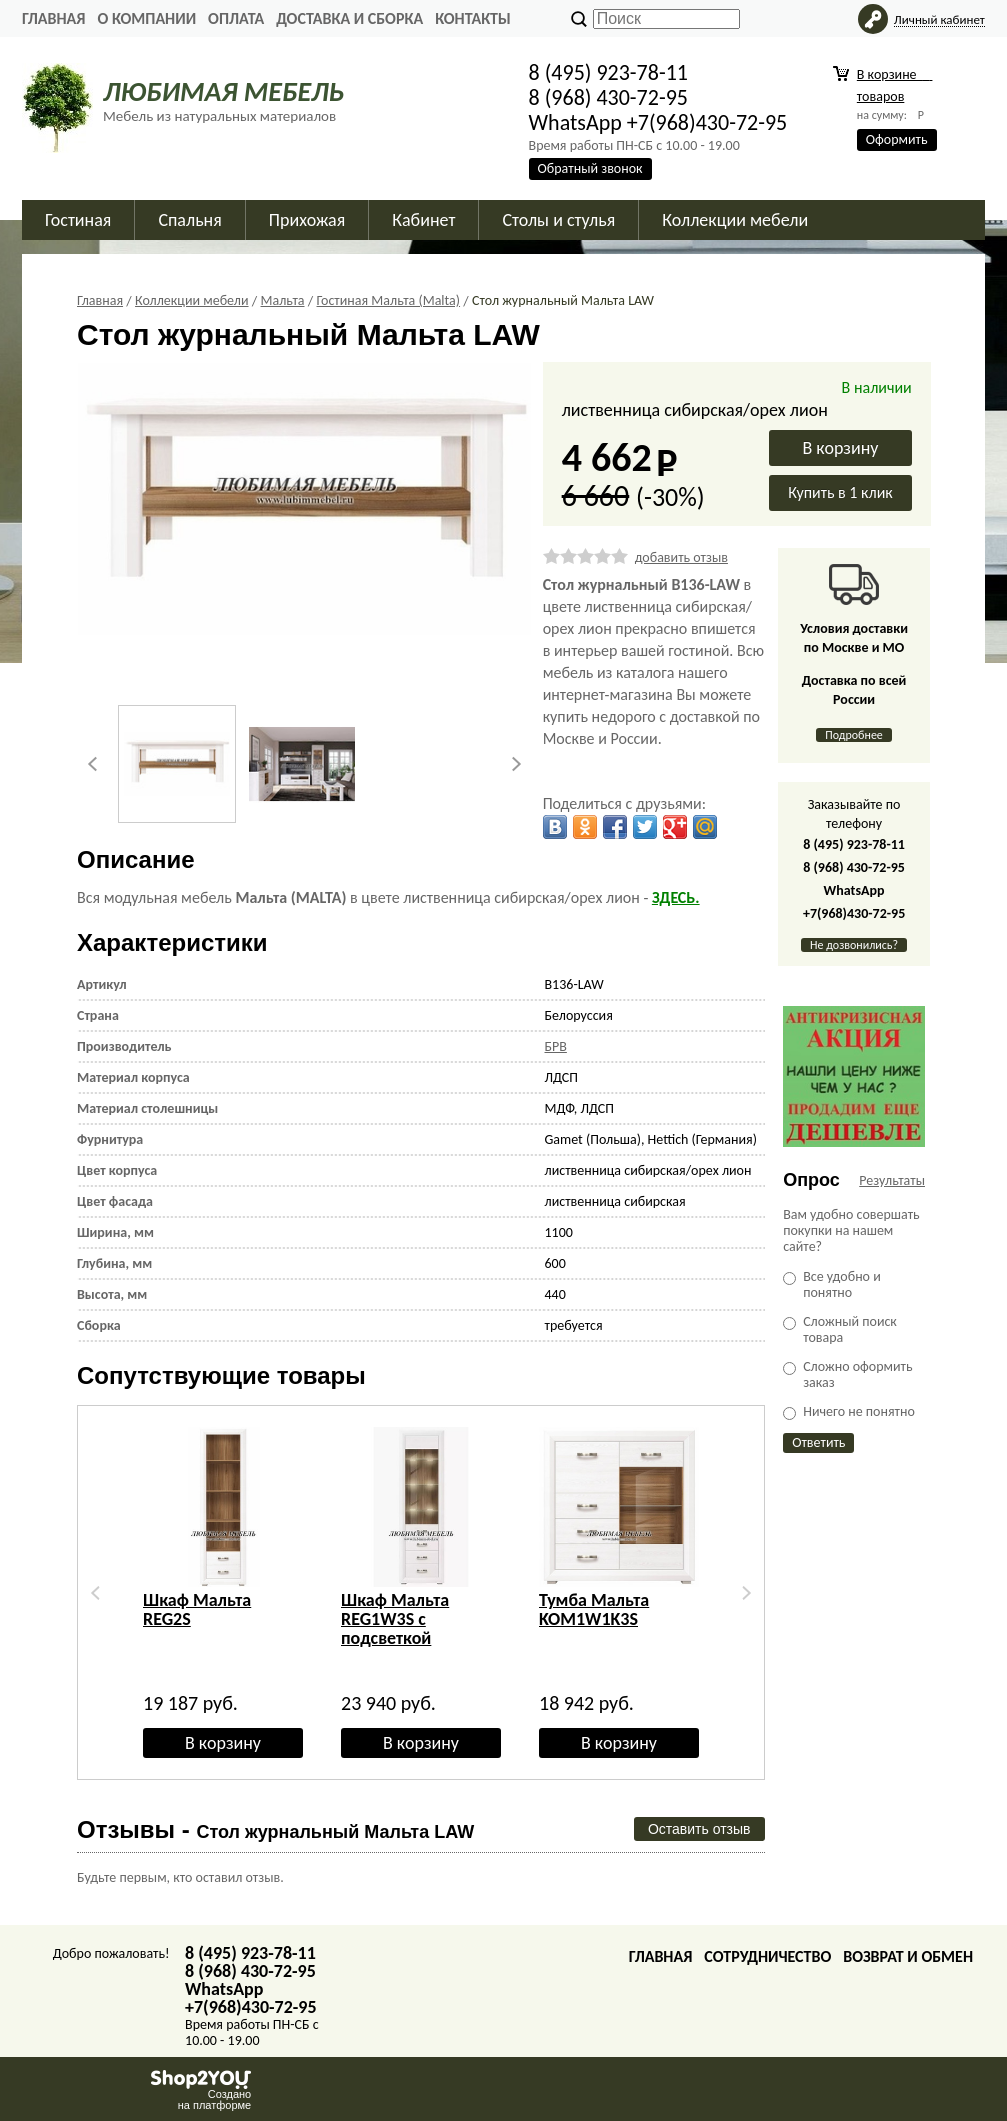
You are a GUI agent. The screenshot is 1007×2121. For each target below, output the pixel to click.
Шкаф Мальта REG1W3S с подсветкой (395, 1619)
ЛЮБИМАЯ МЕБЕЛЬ (223, 91)
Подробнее (854, 735)
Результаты (892, 1180)
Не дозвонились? (854, 945)
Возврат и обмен (908, 1956)
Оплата (236, 18)
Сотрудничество (767, 1956)
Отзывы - (275, 1829)
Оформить (897, 139)
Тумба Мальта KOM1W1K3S (594, 1609)
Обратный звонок (590, 168)
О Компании (146, 18)
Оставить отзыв (699, 1829)
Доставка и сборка (349, 18)
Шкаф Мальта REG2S (197, 1609)
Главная (53, 18)
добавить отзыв (681, 557)
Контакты (473, 18)
